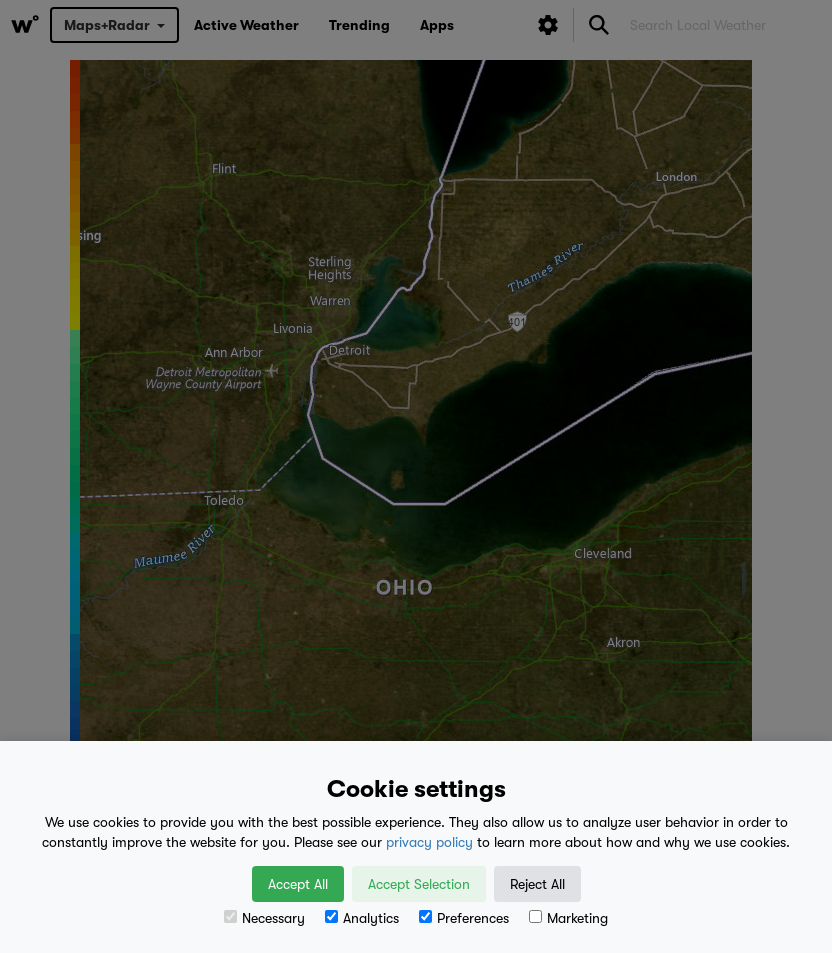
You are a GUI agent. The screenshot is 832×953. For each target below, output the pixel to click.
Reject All (537, 884)
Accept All (298, 884)
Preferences (464, 918)
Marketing (568, 918)
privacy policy (429, 842)
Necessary (264, 918)
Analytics (362, 918)
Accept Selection (419, 884)
